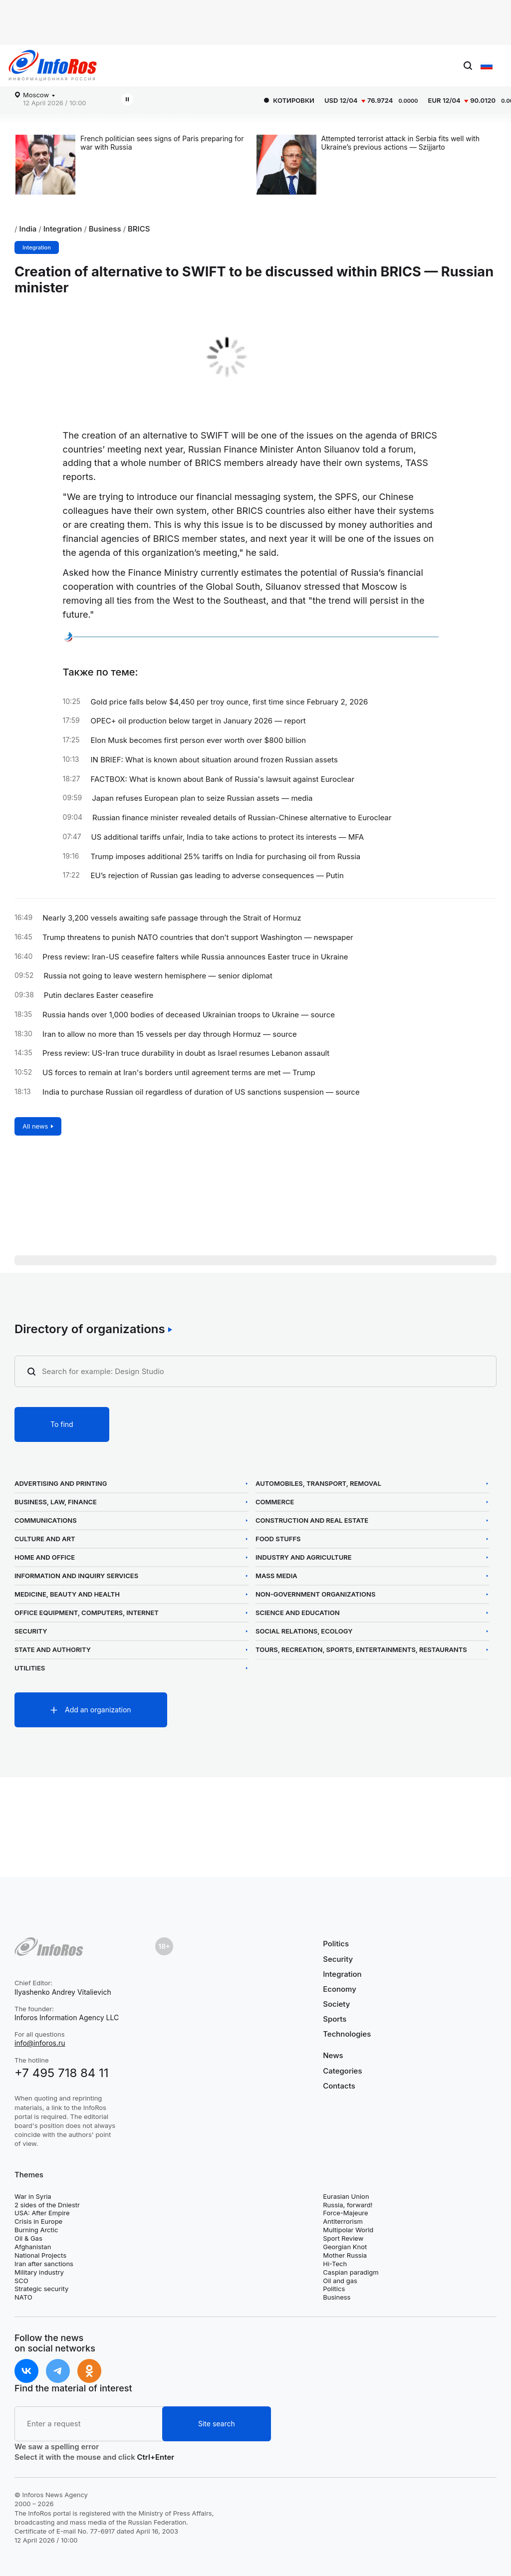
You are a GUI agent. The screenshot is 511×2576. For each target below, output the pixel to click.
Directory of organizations (89, 1329)
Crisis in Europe (38, 2221)
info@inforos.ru (39, 2043)
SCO (21, 2281)
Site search (216, 2423)
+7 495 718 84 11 (61, 2073)
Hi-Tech (335, 2264)
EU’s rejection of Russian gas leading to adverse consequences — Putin (217, 875)
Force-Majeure (345, 2213)
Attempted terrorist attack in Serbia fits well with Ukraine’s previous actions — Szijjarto (400, 143)
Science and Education (298, 1613)
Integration (62, 229)
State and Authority (52, 1649)
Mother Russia (345, 2255)
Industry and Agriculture (304, 1557)
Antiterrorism (343, 2221)
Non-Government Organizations (315, 1594)
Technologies (347, 2034)
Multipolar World (348, 2230)
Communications (45, 1520)
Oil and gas (340, 2281)
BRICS (139, 229)
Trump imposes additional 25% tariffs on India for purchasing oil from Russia (226, 856)
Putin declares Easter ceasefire (99, 995)
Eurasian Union (346, 2196)
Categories (342, 2071)
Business (105, 229)
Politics (336, 1943)
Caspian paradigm (350, 2272)
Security (30, 1631)
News (333, 2055)
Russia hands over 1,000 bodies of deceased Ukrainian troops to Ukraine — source (188, 1014)
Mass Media (276, 1576)
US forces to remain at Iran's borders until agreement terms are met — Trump (178, 1072)
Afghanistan (32, 2247)
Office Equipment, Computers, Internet (86, 1613)
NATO (23, 2297)
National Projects (40, 2255)
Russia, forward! (347, 2205)
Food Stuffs (278, 1539)
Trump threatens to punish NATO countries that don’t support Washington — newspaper (197, 937)
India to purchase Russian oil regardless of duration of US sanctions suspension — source (201, 1092)
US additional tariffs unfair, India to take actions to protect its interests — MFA (227, 837)
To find (61, 1424)
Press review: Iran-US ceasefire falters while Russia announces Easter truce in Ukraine (195, 956)
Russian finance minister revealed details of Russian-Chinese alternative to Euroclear (242, 817)
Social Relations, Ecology (304, 1631)
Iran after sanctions (43, 2264)
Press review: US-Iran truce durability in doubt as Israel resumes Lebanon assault (185, 1053)
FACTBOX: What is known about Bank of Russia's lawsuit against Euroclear (223, 779)
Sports (334, 2019)
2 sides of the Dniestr (47, 2205)
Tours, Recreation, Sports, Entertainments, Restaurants (361, 1649)
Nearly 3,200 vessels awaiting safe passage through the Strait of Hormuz (171, 918)
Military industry (39, 2272)
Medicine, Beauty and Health (67, 1594)
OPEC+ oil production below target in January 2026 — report (198, 720)
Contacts (339, 2086)
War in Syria (32, 2196)
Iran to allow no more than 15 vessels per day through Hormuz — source (169, 1034)
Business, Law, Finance (55, 1502)
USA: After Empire (42, 2213)
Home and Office (44, 1557)
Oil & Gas (28, 2238)
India (28, 229)
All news (35, 1126)
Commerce (275, 1502)
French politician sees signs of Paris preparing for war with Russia (162, 143)
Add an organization (98, 1709)
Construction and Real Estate (312, 1520)
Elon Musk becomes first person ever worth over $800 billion (198, 740)
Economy (339, 1989)
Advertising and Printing (60, 1483)
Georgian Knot (345, 2247)
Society (336, 2004)
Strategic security (41, 2289)
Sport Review (343, 2238)
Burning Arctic (36, 2230)
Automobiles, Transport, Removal (318, 1483)
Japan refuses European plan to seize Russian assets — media (202, 798)
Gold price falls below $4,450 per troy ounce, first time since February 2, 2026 (229, 702)
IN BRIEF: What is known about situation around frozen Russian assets (214, 759)
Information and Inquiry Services (76, 1576)
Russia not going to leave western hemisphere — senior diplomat (157, 975)
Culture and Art (44, 1539)
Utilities (29, 1668)
